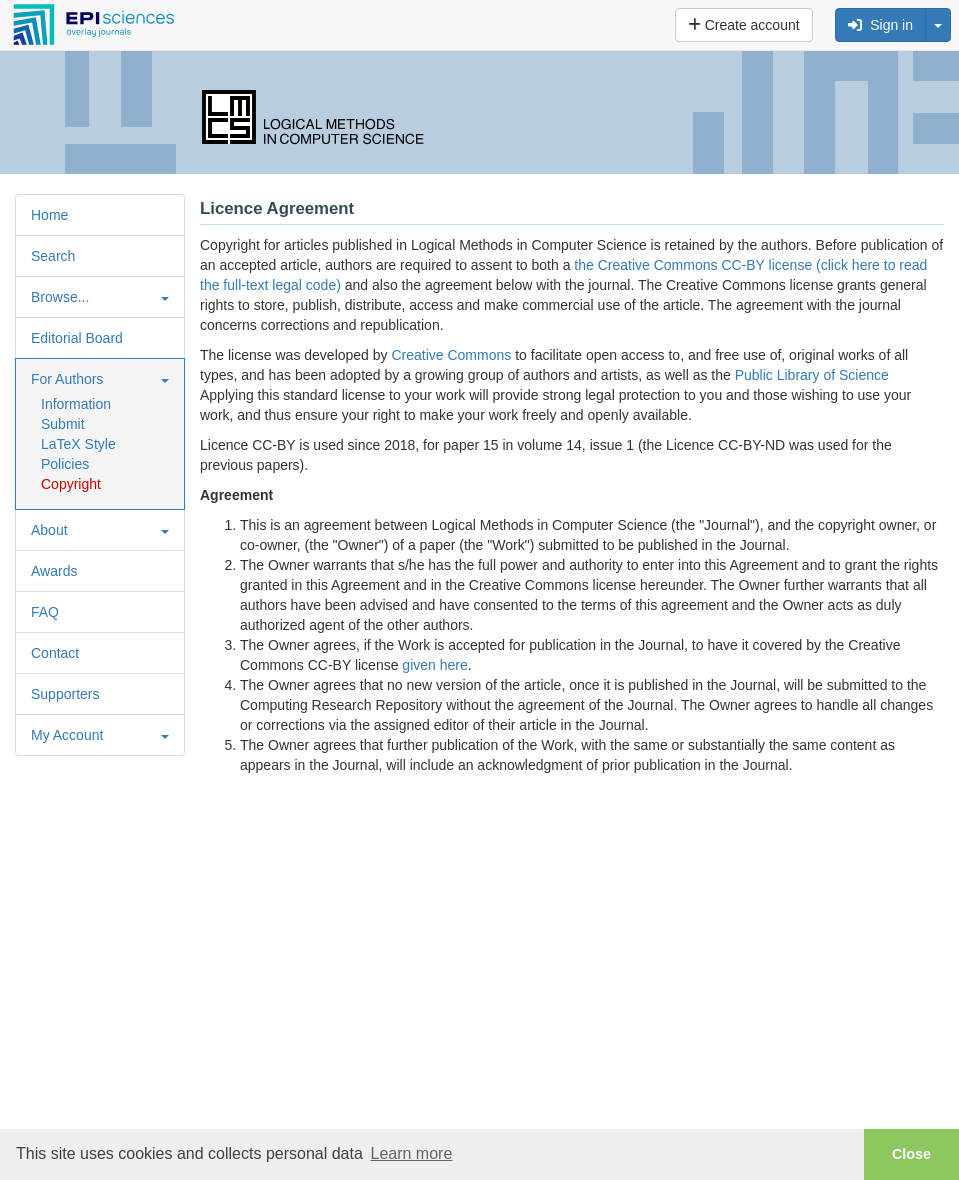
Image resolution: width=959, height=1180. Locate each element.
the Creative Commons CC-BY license (693, 265)
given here (434, 665)
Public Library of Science (812, 375)
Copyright (71, 484)
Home (49, 215)
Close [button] (911, 1154)
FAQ (45, 612)
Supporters (65, 694)
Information (76, 404)
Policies (65, 464)
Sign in (880, 25)
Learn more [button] (411, 1153)
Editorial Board (77, 338)
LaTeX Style (78, 444)
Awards (54, 571)
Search (53, 256)
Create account (744, 25)
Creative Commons (451, 355)
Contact (55, 653)
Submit (63, 424)
